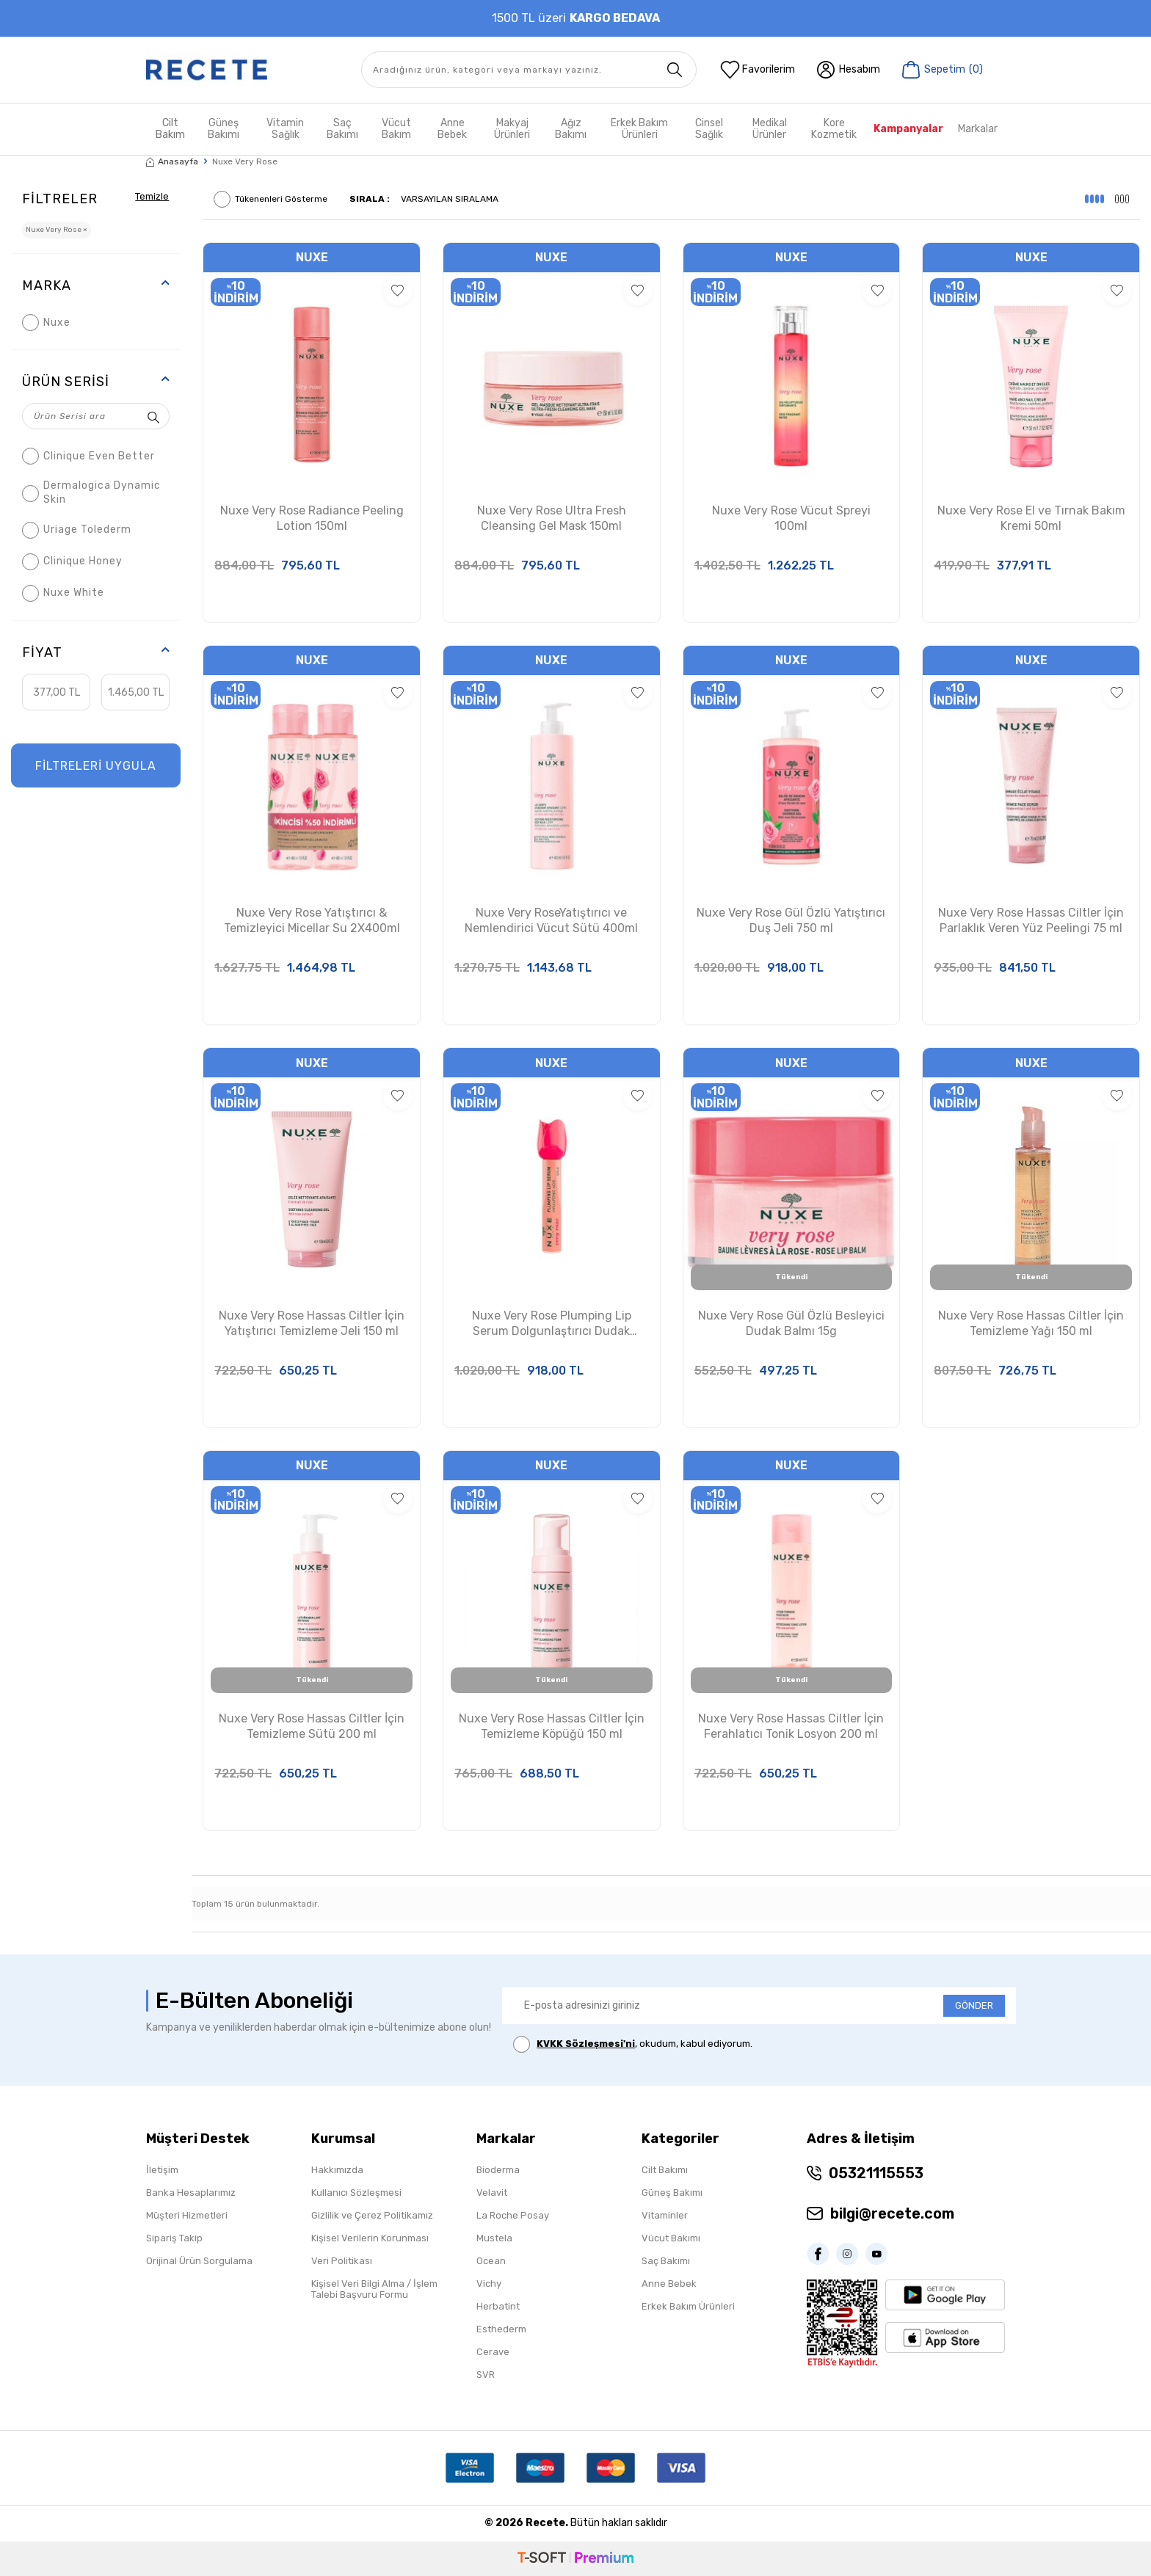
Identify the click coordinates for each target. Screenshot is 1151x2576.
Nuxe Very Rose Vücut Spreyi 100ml (791, 518)
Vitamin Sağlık (285, 129)
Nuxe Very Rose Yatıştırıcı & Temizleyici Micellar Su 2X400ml (312, 920)
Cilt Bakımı (665, 2169)
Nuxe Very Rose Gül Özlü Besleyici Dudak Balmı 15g (791, 1323)
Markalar (978, 129)
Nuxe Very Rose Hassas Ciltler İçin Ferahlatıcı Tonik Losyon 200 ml (791, 1726)
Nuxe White (63, 593)
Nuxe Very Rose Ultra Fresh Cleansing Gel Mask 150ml (551, 518)
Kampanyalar (908, 129)
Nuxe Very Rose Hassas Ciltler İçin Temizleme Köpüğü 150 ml (552, 1726)
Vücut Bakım (396, 129)
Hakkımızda (337, 2169)
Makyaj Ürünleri (512, 129)
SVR (485, 2374)
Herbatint (498, 2306)
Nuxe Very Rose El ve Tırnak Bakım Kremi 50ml (1031, 518)
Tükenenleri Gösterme (270, 199)
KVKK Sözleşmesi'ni (586, 2043)
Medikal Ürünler (769, 129)
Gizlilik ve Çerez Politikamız (372, 2215)
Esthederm (501, 2329)
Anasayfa (172, 161)
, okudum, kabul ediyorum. (632, 2044)
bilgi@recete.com (892, 2213)
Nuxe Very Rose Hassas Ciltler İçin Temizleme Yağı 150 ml (1031, 1323)
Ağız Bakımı (571, 129)
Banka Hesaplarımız (191, 2192)
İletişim (162, 2169)
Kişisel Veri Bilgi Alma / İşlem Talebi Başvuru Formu (374, 2289)
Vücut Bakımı (671, 2238)
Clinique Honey (72, 561)
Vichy (488, 2283)
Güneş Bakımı (223, 129)
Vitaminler (665, 2215)
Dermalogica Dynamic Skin (91, 492)
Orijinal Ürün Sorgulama (199, 2260)
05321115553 (876, 2173)
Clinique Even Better (88, 456)
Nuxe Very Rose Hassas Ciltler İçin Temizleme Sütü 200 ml (311, 1726)
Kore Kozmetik (834, 129)
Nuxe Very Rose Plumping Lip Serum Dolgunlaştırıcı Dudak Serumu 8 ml (551, 1324)
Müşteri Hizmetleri (187, 2215)
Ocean (491, 2260)
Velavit (491, 2192)
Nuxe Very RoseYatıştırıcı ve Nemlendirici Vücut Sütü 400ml (551, 920)
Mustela (494, 2238)
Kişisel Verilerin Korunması (370, 2238)
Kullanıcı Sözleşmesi (356, 2192)
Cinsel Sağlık (709, 129)
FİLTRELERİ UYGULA (95, 766)
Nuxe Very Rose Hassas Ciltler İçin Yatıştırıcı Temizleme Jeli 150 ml (311, 1323)
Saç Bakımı (342, 129)
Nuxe (46, 322)
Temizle (150, 196)
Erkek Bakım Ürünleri (639, 129)
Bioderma (498, 2169)
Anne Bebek (452, 129)
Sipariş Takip (174, 2238)
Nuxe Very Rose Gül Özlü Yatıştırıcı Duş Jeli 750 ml (791, 920)
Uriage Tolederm (76, 530)
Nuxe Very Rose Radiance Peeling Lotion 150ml (312, 518)
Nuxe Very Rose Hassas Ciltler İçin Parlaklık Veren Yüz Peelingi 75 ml (1031, 920)
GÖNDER (974, 2005)
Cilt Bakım (170, 129)
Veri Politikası (341, 2260)
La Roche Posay (512, 2215)
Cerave (492, 2351)
